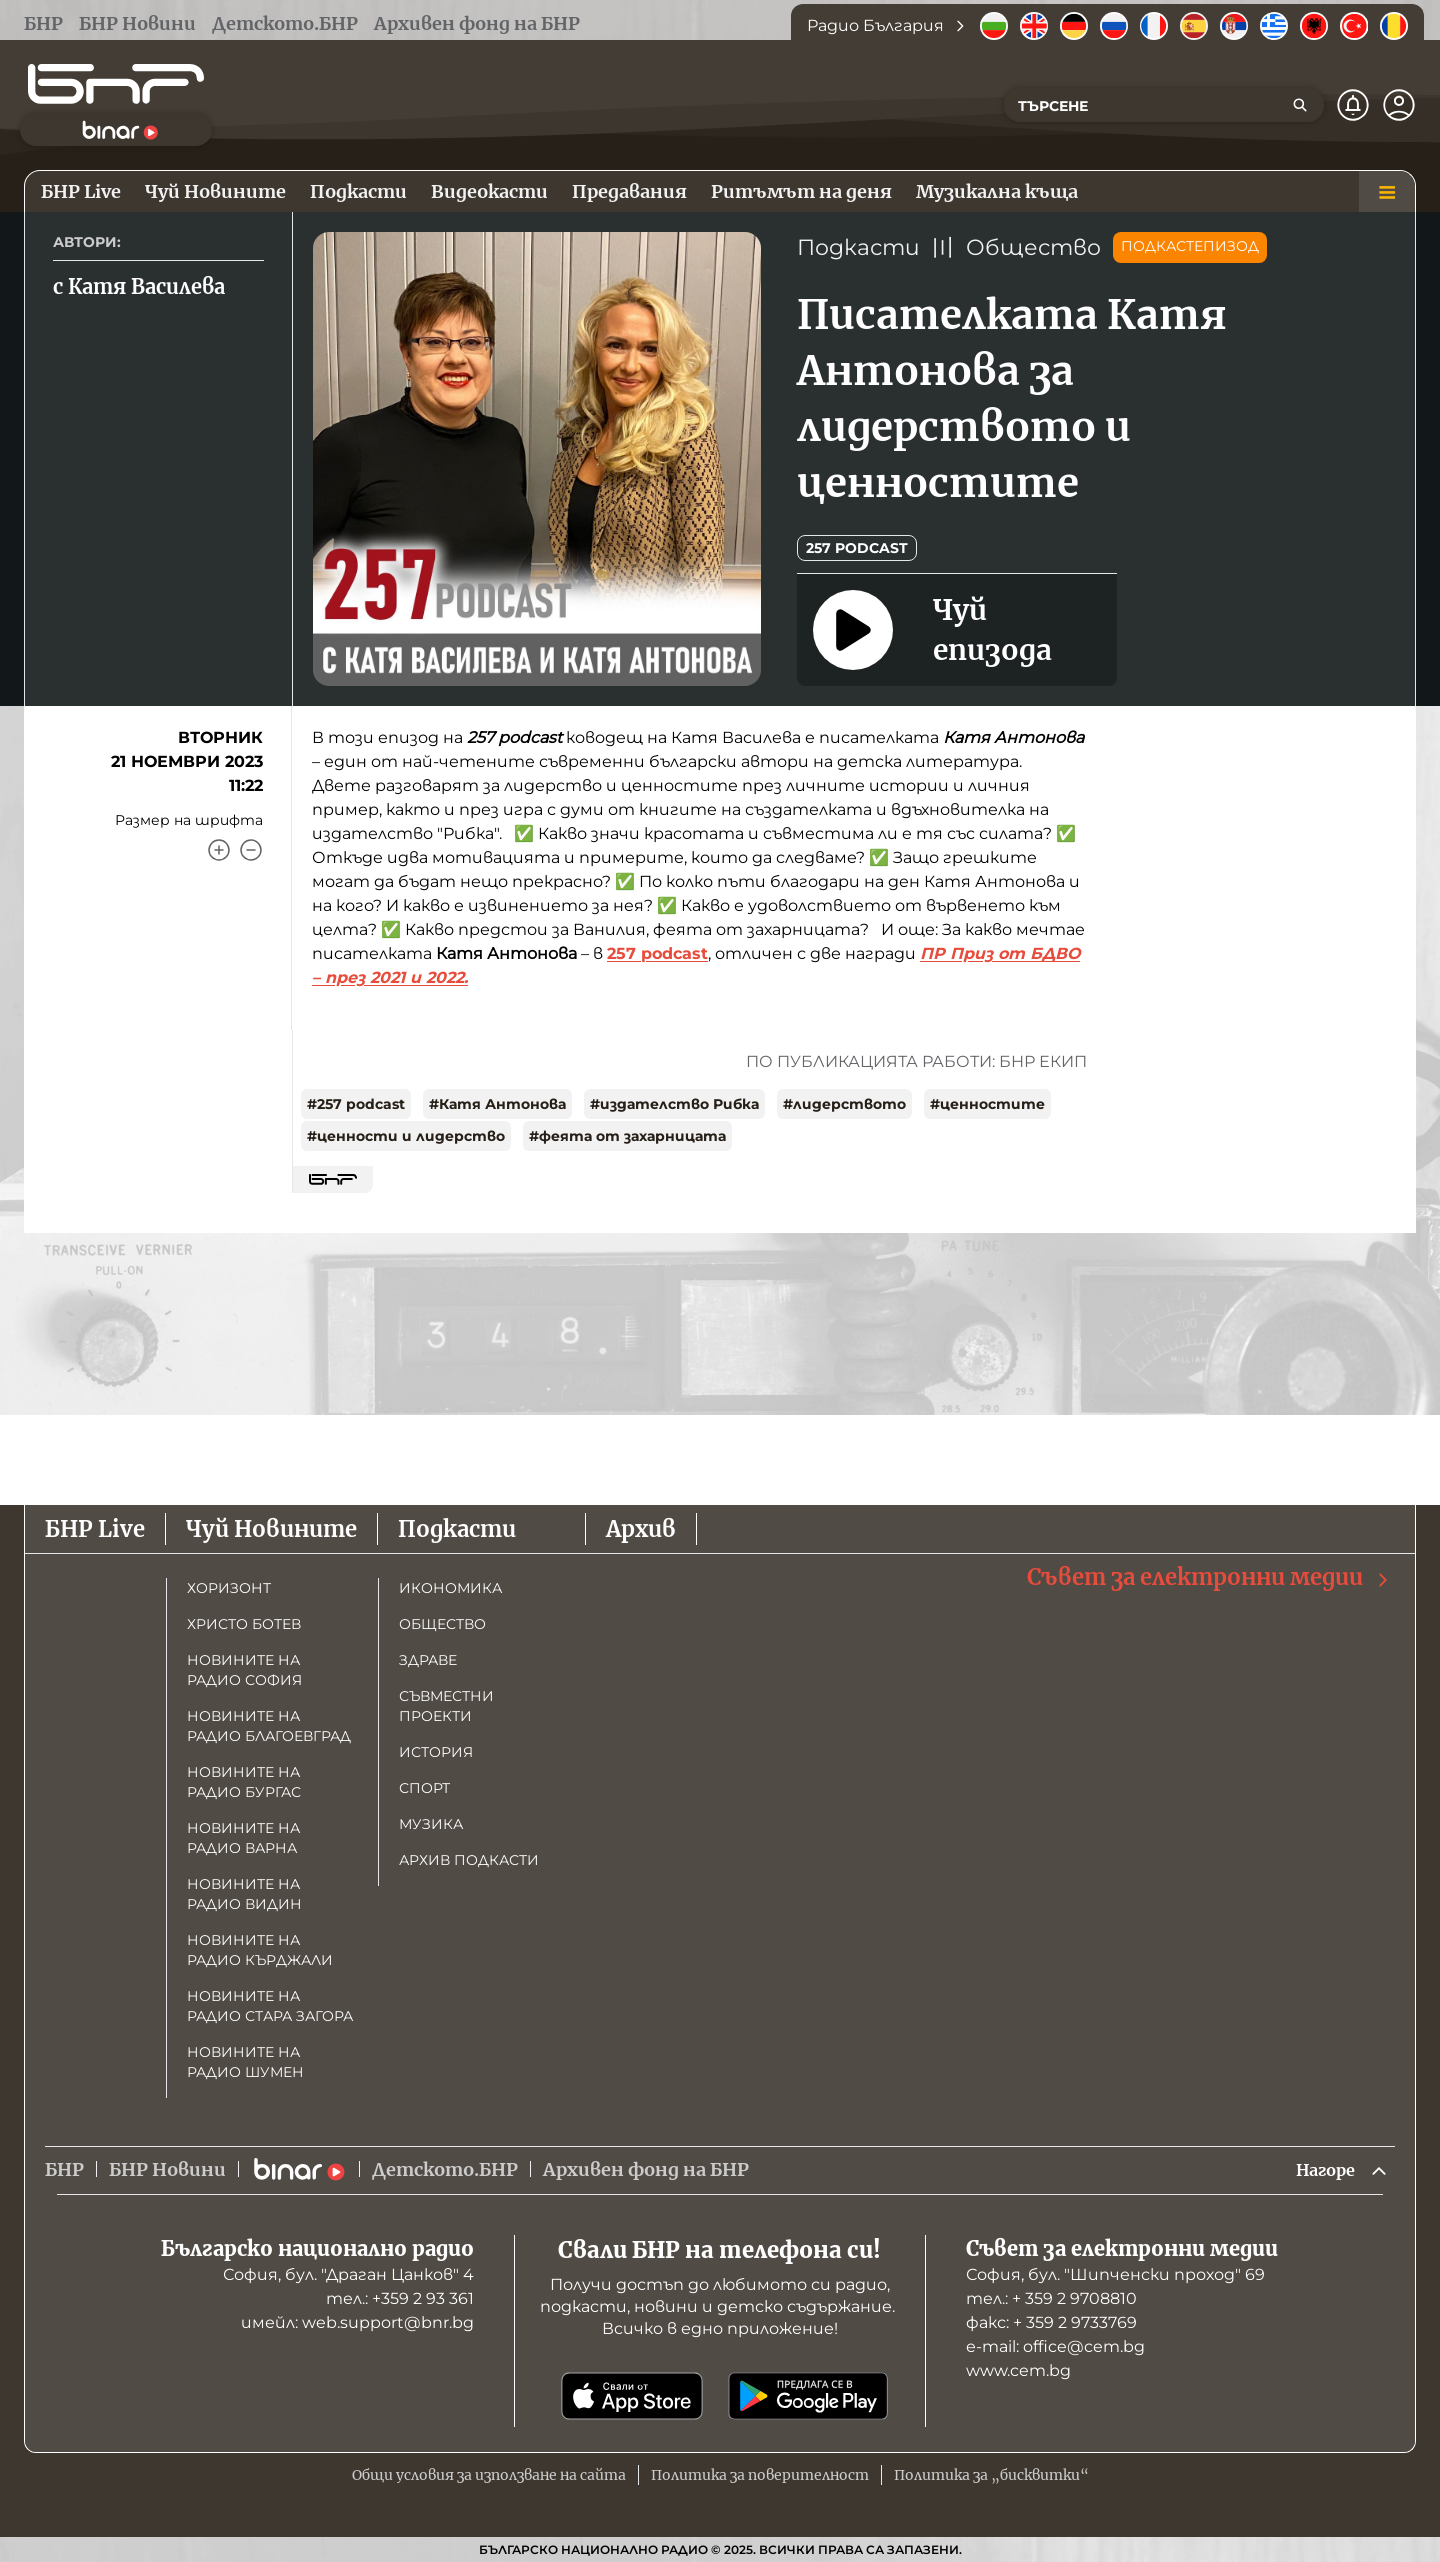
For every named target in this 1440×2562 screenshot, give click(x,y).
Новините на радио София (244, 1668)
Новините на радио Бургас (244, 1780)
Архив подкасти (469, 1858)
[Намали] (251, 850)
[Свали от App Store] (632, 2396)
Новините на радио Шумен (245, 2060)
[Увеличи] (219, 850)
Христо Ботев (244, 1622)
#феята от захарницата (627, 1136)
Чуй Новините (271, 1527)
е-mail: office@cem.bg (1055, 2346)
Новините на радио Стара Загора (270, 2004)
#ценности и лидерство (406, 1136)
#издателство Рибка (674, 1104)
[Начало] (116, 84)
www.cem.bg (1018, 2370)
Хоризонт (229, 1586)
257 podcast (857, 548)
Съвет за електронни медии (1209, 1575)
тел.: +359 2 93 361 (400, 2298)
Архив (641, 1527)
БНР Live (95, 1527)
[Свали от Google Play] (808, 2396)
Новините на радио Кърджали (260, 1948)
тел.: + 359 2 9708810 (1051, 2298)
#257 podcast (356, 1104)
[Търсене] (1300, 105)
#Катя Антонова (497, 1104)
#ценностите (987, 1104)
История (436, 1750)
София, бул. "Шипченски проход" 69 (1115, 2274)
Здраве (428, 1658)
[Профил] (1399, 105)
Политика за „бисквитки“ (991, 2475)
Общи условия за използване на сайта (489, 2475)
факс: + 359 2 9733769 (1051, 2322)
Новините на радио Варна (243, 1836)
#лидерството (844, 1104)
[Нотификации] (1353, 105)
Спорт (424, 1786)
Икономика (450, 1586)
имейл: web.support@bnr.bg (357, 2322)
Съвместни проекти (446, 1704)
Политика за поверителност (760, 2475)
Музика (431, 1822)
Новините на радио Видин (244, 1892)
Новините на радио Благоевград (269, 1724)
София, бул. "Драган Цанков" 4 (348, 2274)
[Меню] (1387, 192)
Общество (1033, 247)
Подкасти (858, 247)
